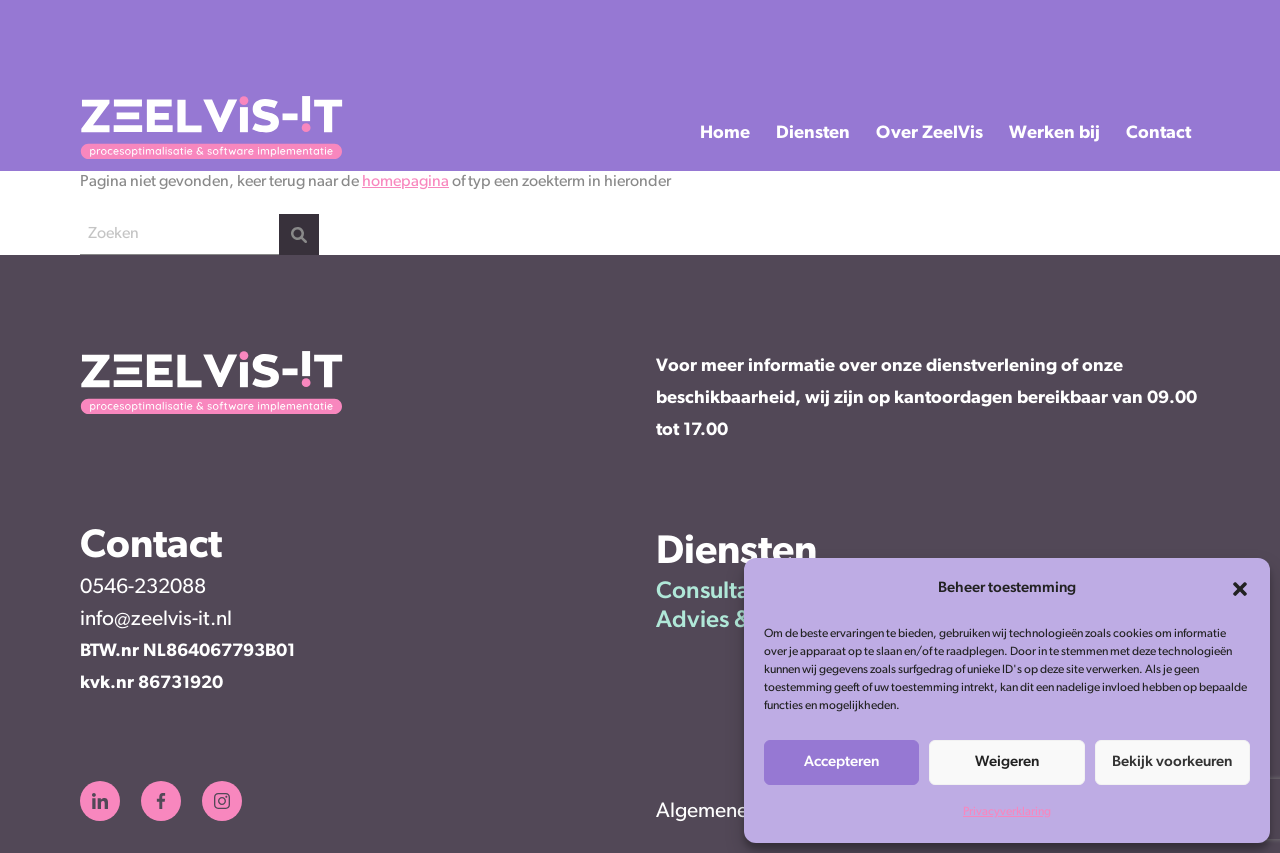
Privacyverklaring (1007, 812)
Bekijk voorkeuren (1172, 762)
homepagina (405, 182)
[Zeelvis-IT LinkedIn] (100, 801)
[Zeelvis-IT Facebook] (161, 801)
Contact (1158, 133)
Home (725, 133)
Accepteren (841, 762)
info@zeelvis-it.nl (156, 619)
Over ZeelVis (929, 133)
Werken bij (1054, 133)
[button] (1240, 589)
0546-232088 (143, 587)
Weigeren (1007, 762)
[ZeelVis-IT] (211, 155)
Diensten (813, 133)
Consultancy (721, 592)
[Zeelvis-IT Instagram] (222, 801)
